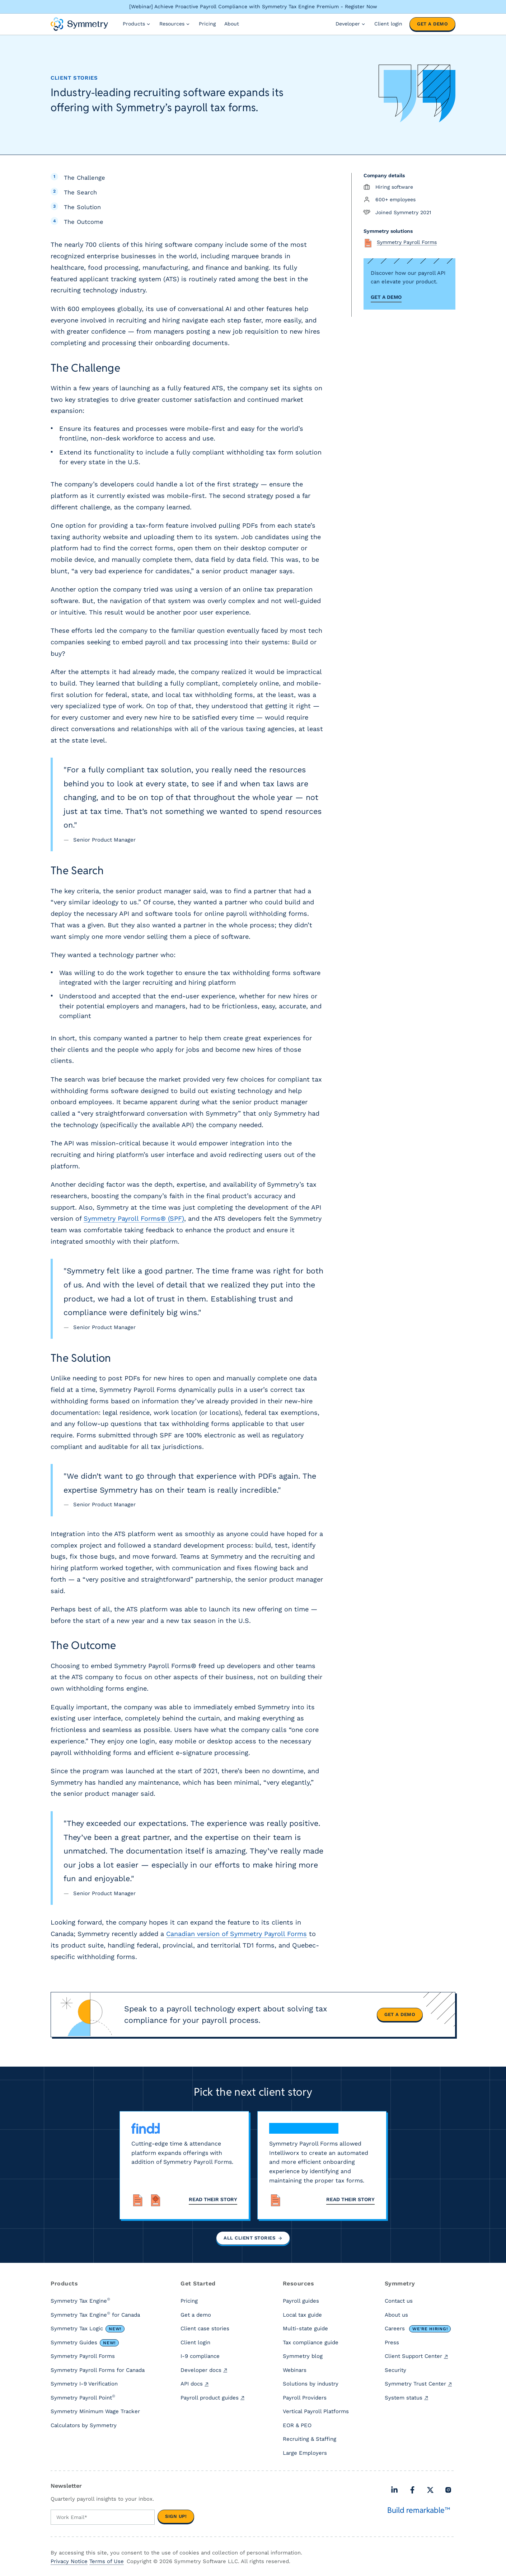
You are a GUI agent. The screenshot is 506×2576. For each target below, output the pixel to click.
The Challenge (84, 177)
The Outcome (83, 221)
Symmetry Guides (85, 2344)
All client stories (253, 2239)
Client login (388, 24)
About (231, 24)
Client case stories (205, 2330)
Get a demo (432, 24)
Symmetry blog (303, 2357)
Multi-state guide (305, 2330)
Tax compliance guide (310, 2344)
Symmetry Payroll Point (83, 2398)
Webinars (294, 2371)
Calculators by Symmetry (84, 2427)
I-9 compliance (200, 2357)
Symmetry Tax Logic (88, 2330)
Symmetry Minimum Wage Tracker (95, 2413)
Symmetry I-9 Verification (84, 2385)
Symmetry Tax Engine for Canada (95, 2316)
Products (137, 24)
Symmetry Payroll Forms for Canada (98, 2371)
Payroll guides (301, 2302)
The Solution (82, 207)
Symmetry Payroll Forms (83, 2357)
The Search (80, 192)
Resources (174, 24)
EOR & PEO (297, 2427)
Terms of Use (106, 2562)
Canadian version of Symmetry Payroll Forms (236, 1933)
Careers (418, 2330)
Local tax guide (302, 2316)
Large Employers (305, 2454)
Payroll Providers (305, 2399)
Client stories (74, 78)
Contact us (399, 2302)
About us (396, 2316)
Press (392, 2344)
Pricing (207, 24)
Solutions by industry (310, 2385)
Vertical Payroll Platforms (316, 2413)
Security (395, 2371)
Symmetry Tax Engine (80, 2302)
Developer (351, 24)
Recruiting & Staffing (309, 2440)
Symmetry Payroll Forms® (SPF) (134, 1218)
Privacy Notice (69, 2562)
